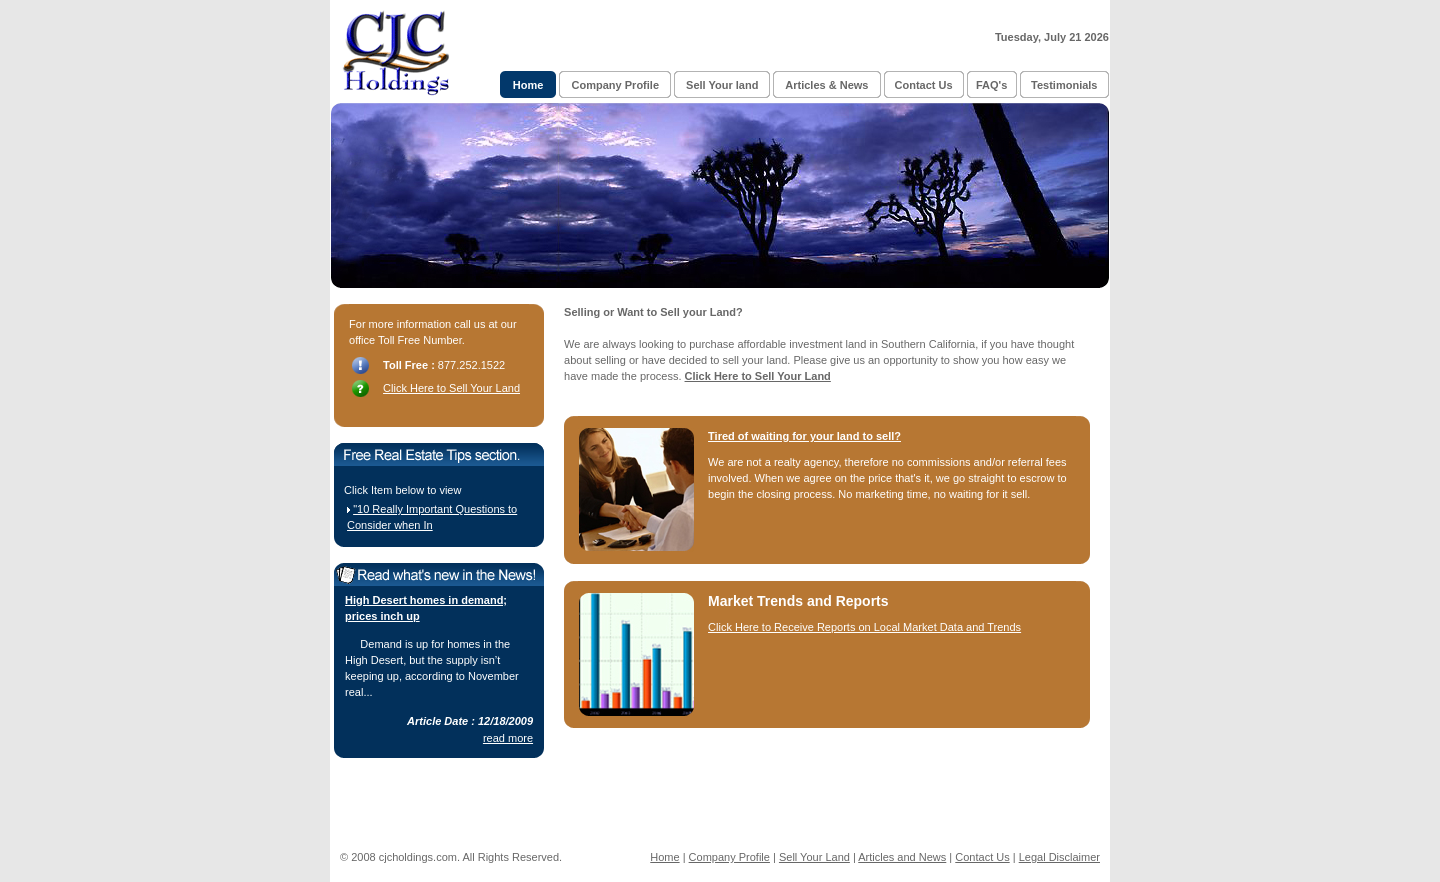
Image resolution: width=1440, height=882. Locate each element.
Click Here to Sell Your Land (451, 388)
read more (508, 738)
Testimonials (1064, 85)
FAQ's (991, 85)
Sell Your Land (814, 857)
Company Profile (615, 85)
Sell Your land (722, 85)
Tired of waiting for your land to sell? (804, 436)
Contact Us (924, 85)
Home (528, 85)
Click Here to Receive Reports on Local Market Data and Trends (864, 627)
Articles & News (826, 85)
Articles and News (902, 857)
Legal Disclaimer (1059, 857)
